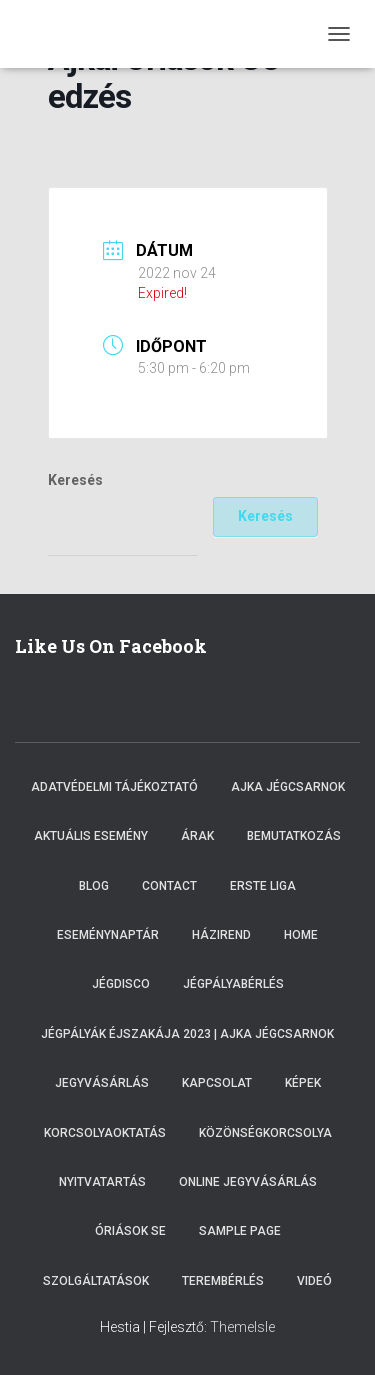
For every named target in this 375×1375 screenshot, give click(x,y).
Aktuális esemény (91, 836)
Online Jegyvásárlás (248, 1182)
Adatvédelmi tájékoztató (114, 787)
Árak (197, 836)
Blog (94, 886)
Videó (314, 1281)
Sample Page (240, 1231)
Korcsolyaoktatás (105, 1133)
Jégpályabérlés (233, 984)
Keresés (75, 480)
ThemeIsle (242, 1327)
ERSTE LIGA (263, 886)
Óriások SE (130, 1231)
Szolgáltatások (96, 1281)
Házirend (221, 935)
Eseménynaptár (108, 935)
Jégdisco (121, 984)
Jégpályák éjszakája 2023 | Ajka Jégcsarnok (187, 1034)
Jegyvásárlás (102, 1083)
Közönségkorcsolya (265, 1133)
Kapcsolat (217, 1083)
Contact (169, 886)
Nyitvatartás (102, 1182)
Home (301, 935)
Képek (303, 1083)
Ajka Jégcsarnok (288, 787)
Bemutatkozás (294, 836)
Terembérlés (223, 1281)
